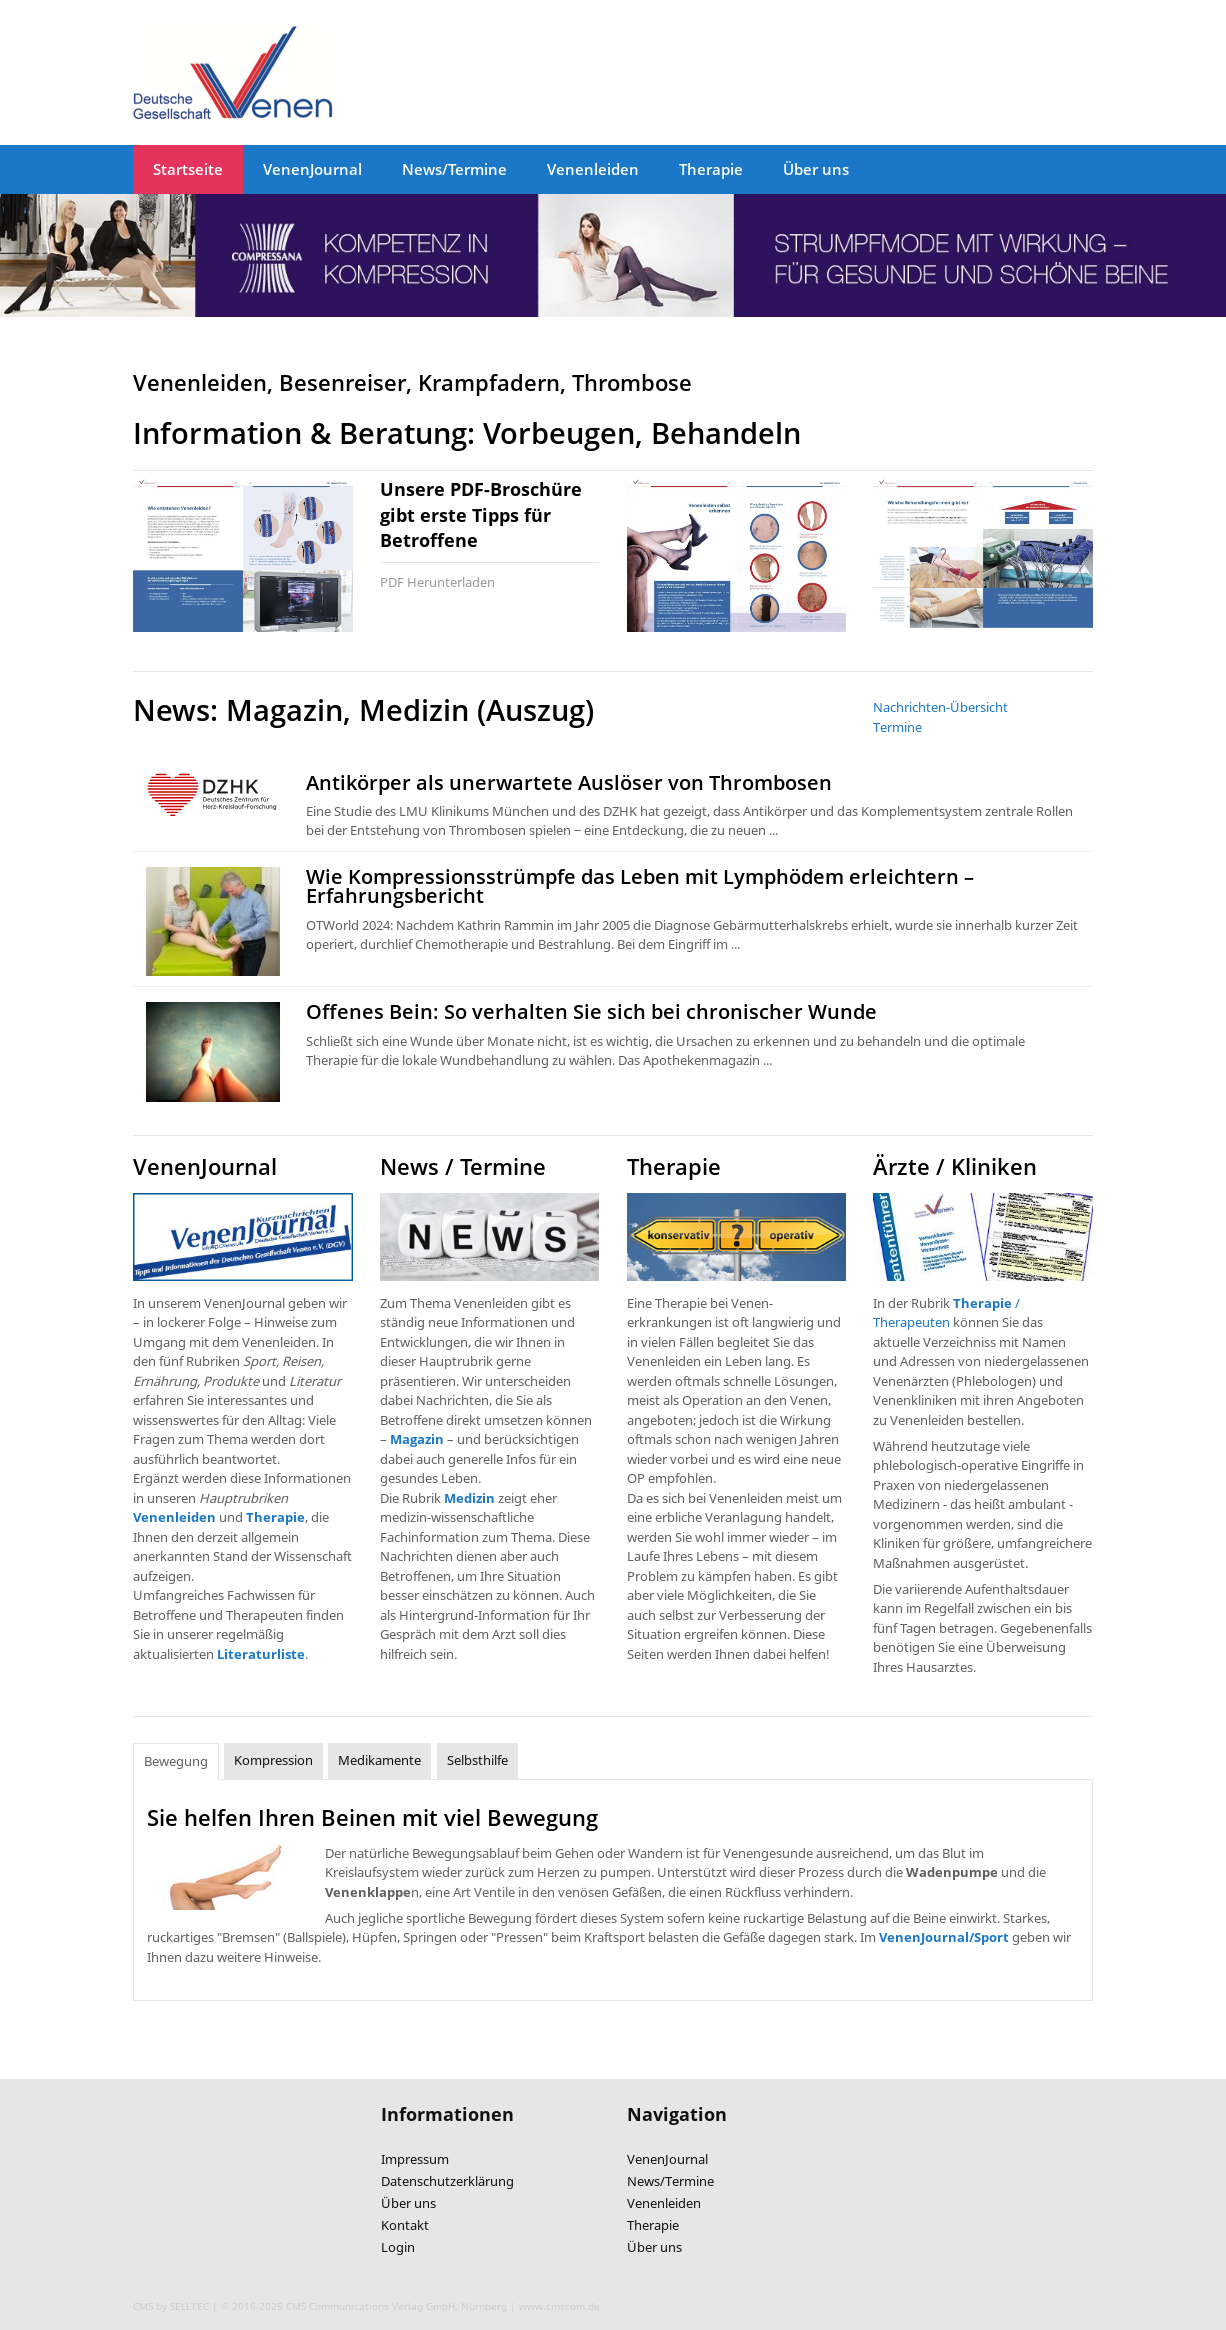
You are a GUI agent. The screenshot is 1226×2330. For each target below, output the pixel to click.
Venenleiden (593, 169)
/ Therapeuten (946, 1313)
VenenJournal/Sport (944, 1937)
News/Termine (454, 169)
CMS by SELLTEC (171, 2306)
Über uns (816, 169)
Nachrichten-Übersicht (940, 707)
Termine (897, 727)
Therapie (711, 169)
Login (398, 2247)
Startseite (188, 169)
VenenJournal (312, 169)
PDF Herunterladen (437, 582)
